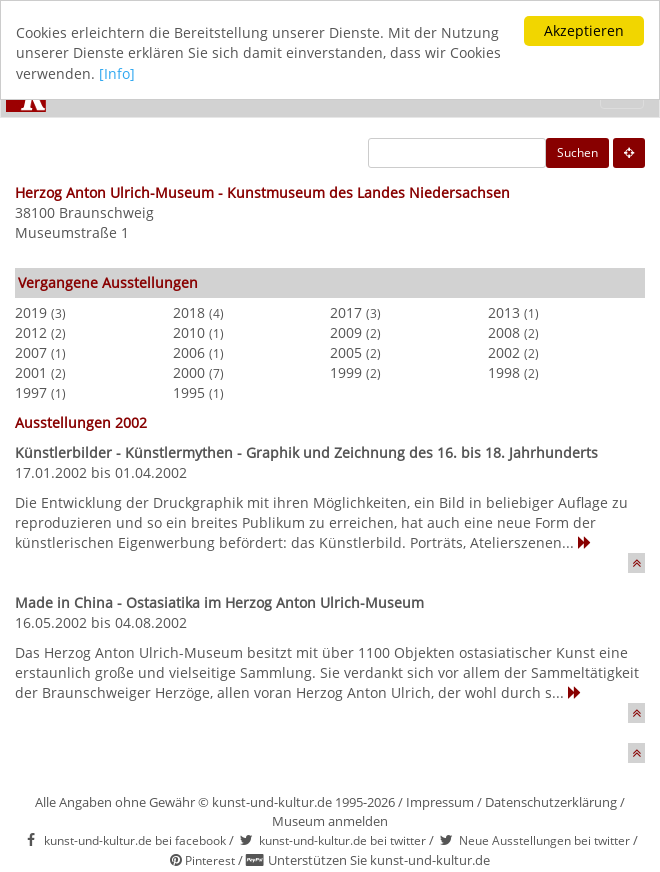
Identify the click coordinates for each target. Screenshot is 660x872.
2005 (346, 352)
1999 (346, 372)
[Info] (117, 73)
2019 (31, 312)
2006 (189, 352)
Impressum (440, 802)
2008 (504, 332)
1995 (189, 392)
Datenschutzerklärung (551, 802)
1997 (31, 392)
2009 (346, 332)
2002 (504, 352)
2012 (31, 332)
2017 (346, 312)
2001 (31, 372)
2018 (189, 312)
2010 (189, 332)
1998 (504, 372)
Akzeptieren (584, 30)
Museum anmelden (330, 821)
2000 (189, 372)
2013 (504, 312)
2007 (31, 352)
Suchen (577, 152)
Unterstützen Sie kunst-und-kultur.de (379, 860)
